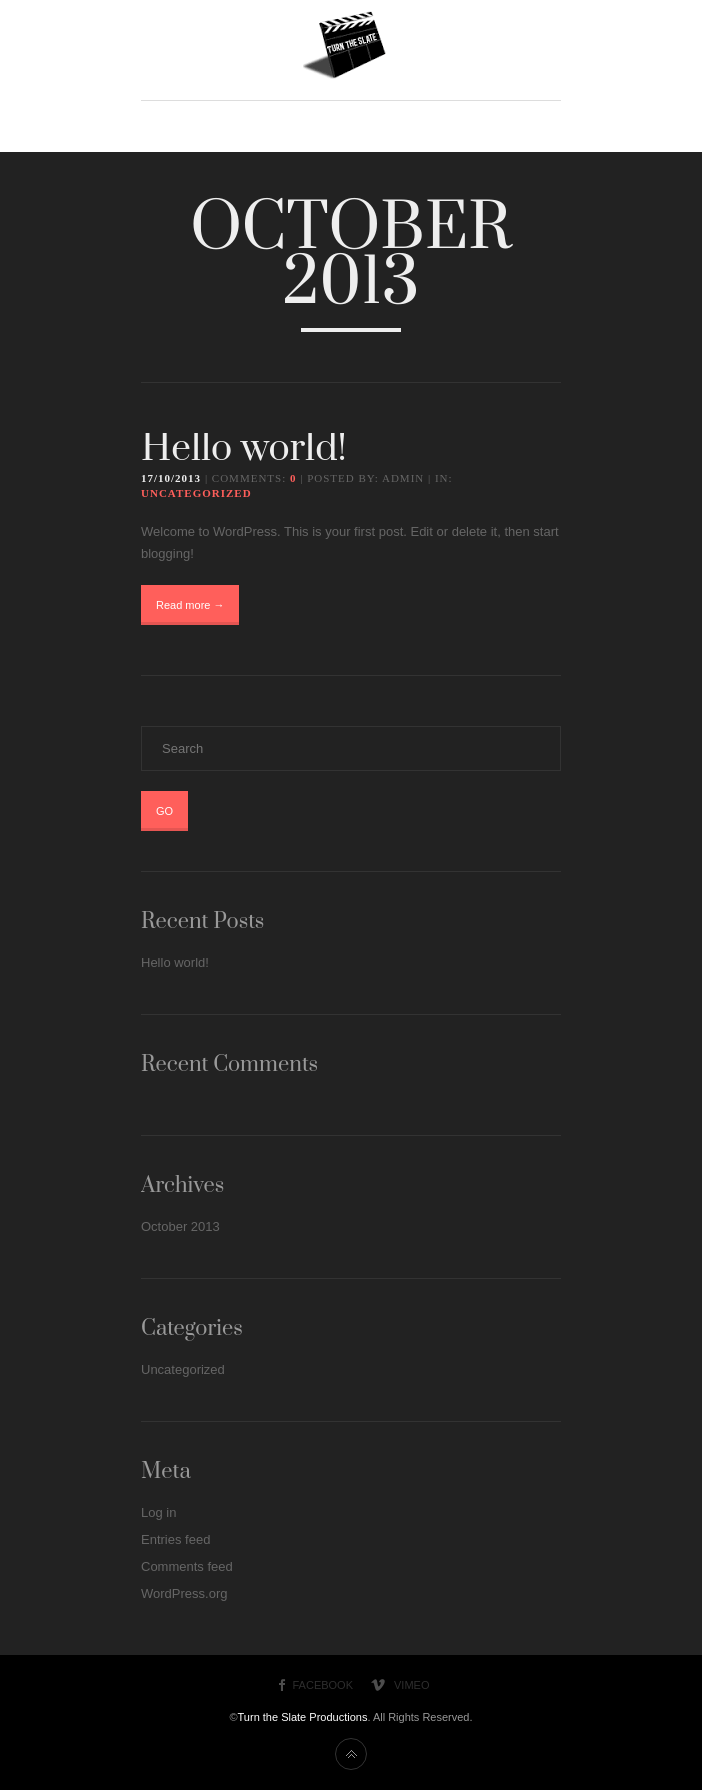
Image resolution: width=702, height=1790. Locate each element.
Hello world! (244, 449)
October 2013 (180, 1226)
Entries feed (175, 1539)
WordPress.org (184, 1593)
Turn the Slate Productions (303, 1717)
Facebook (323, 1685)
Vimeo (411, 1685)
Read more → (190, 605)
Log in (158, 1512)
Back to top (351, 1754)
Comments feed (187, 1566)
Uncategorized (196, 493)
